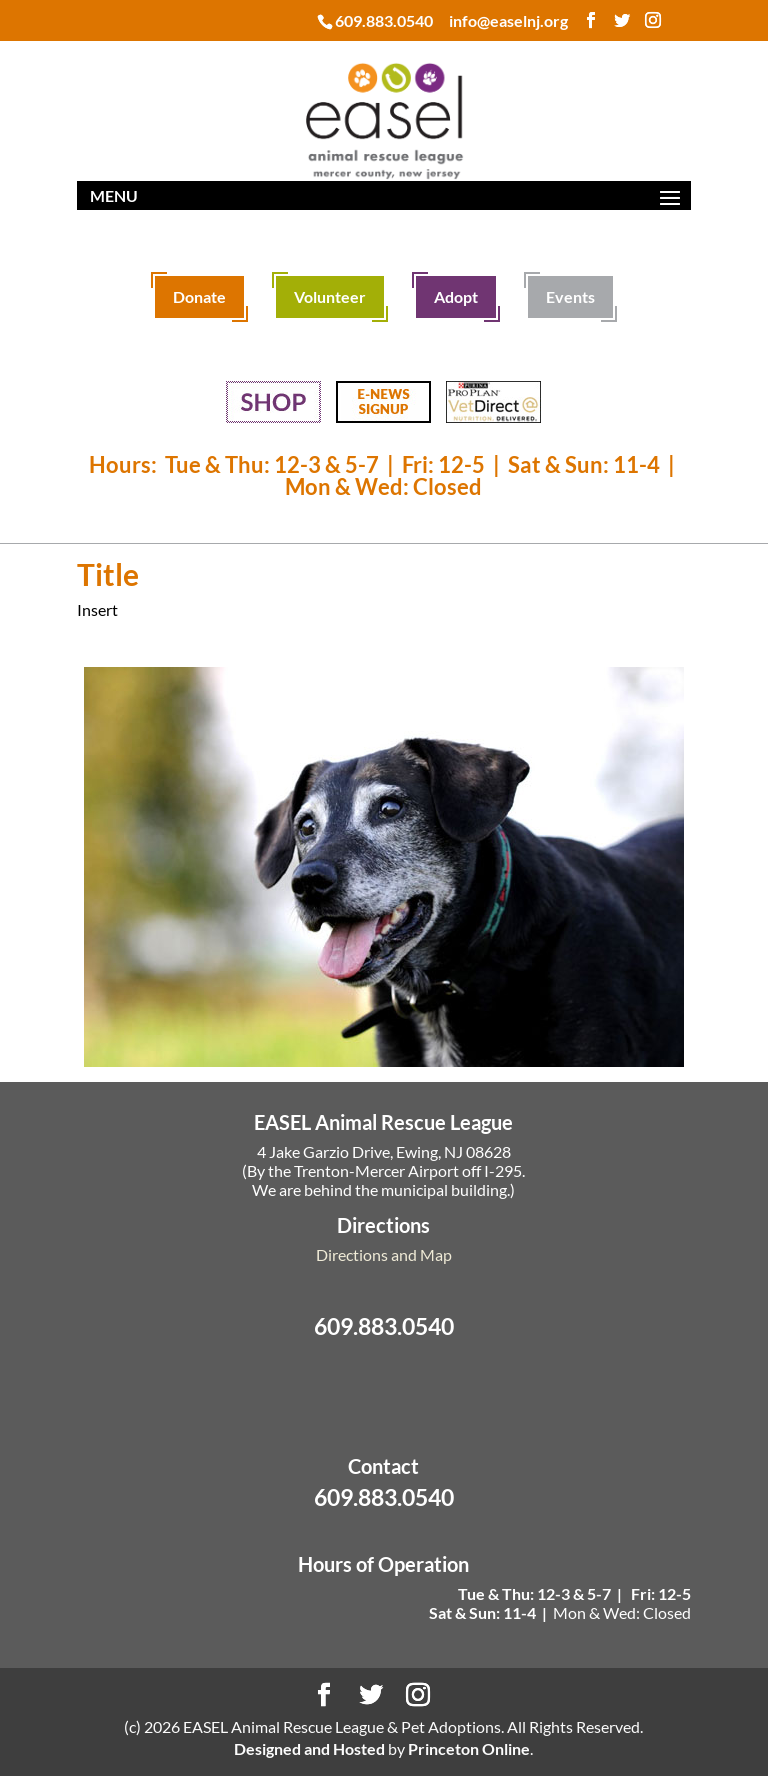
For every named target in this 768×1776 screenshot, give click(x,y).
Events (570, 296)
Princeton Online (469, 1748)
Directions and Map (384, 1254)
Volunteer (330, 296)
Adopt (456, 296)
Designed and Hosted (309, 1748)
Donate (199, 296)
